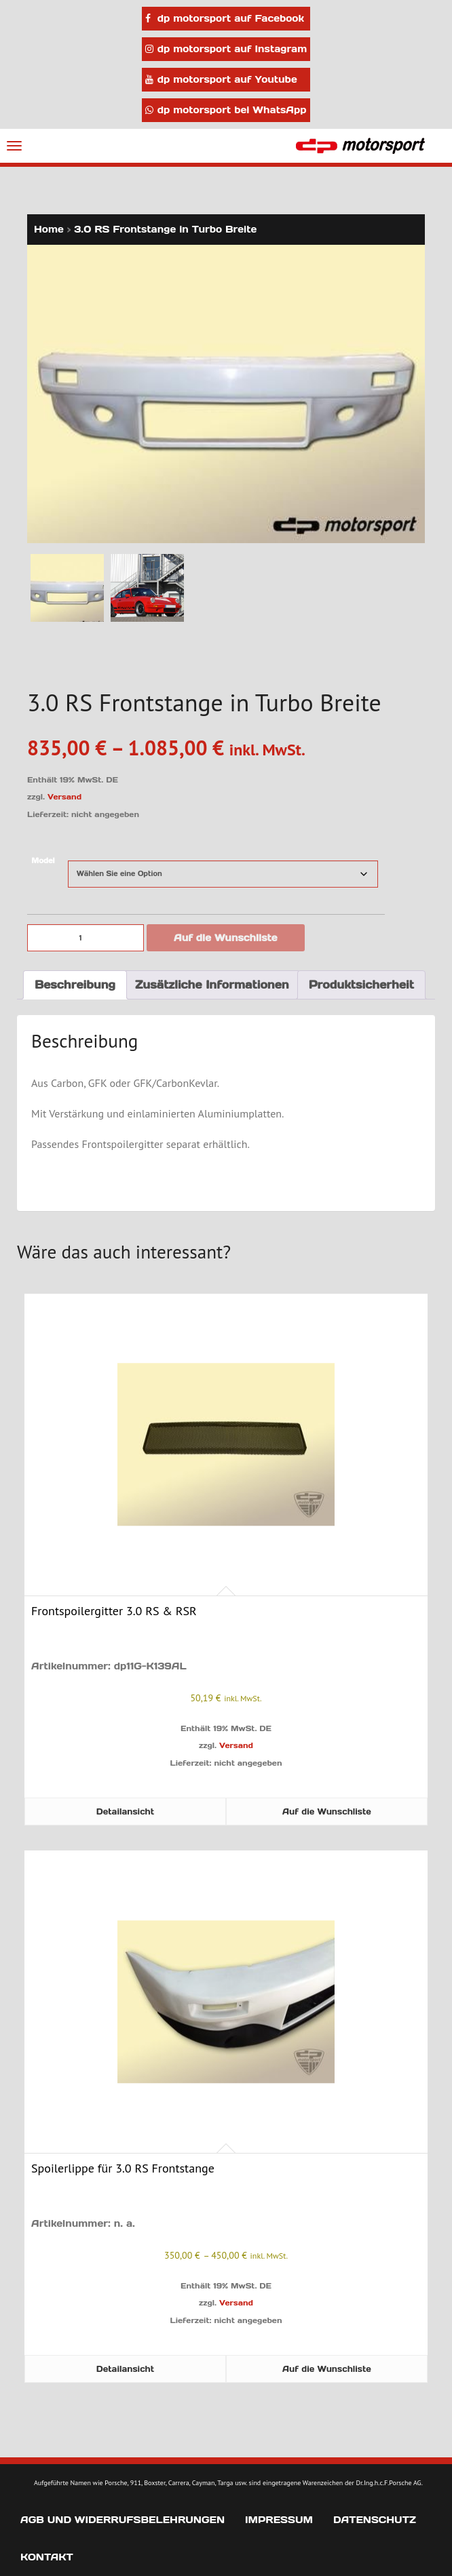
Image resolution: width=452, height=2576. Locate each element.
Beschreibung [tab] (75, 984)
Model (42, 860)
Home (49, 229)
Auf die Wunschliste (226, 938)
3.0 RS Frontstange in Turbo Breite (165, 229)
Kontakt (46, 2557)
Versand (64, 796)
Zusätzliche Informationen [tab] (212, 984)
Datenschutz (374, 2520)
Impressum (279, 2520)
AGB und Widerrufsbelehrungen (122, 2520)
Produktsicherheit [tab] (361, 984)
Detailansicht (125, 1811)
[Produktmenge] (85, 937)
